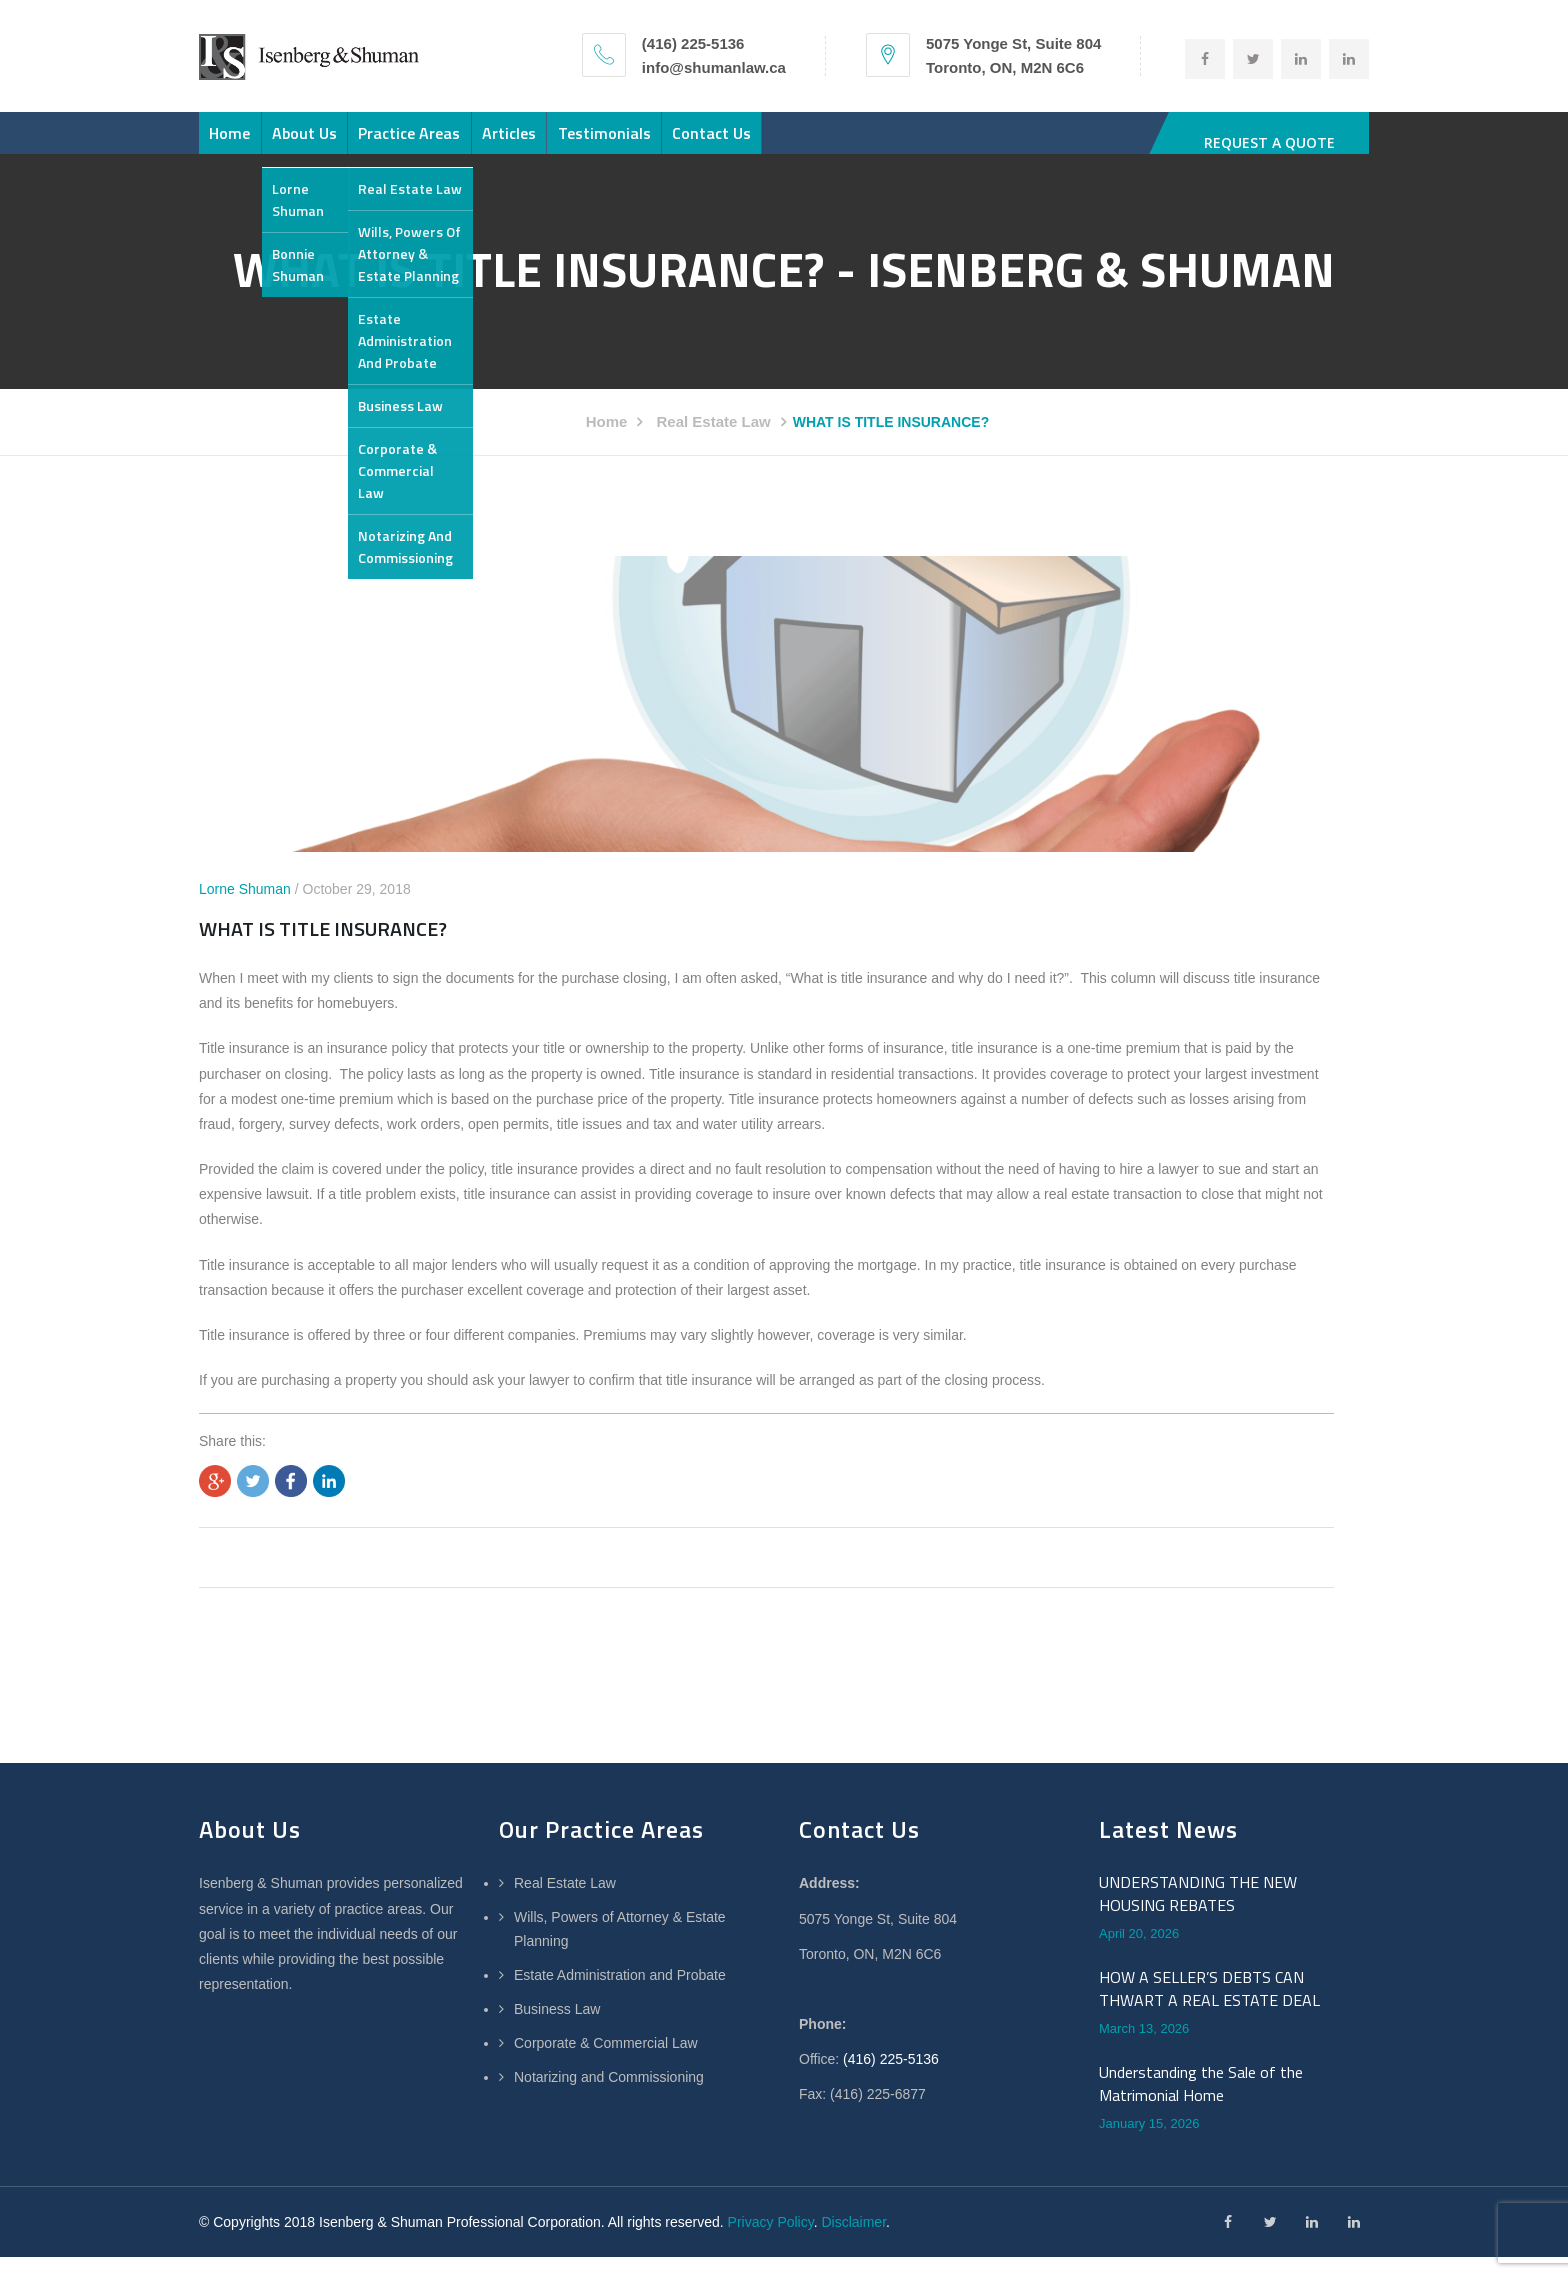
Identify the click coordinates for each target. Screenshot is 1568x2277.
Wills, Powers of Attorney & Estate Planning (620, 1949)
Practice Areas (483, 143)
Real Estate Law (713, 441)
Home (244, 143)
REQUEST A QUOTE (1269, 142)
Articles (612, 143)
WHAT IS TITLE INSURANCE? (323, 947)
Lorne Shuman (245, 909)
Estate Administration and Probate (620, 1995)
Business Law (557, 2029)
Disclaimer (853, 2242)
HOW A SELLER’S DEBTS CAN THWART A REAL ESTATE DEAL (1209, 2008)
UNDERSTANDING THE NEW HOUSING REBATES (1198, 1913)
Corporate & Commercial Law (606, 2063)
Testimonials (736, 143)
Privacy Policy (771, 2242)
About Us (348, 143)
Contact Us (873, 143)
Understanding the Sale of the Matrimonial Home (1201, 2103)
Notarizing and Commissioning (609, 2097)
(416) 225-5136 (891, 2079)
